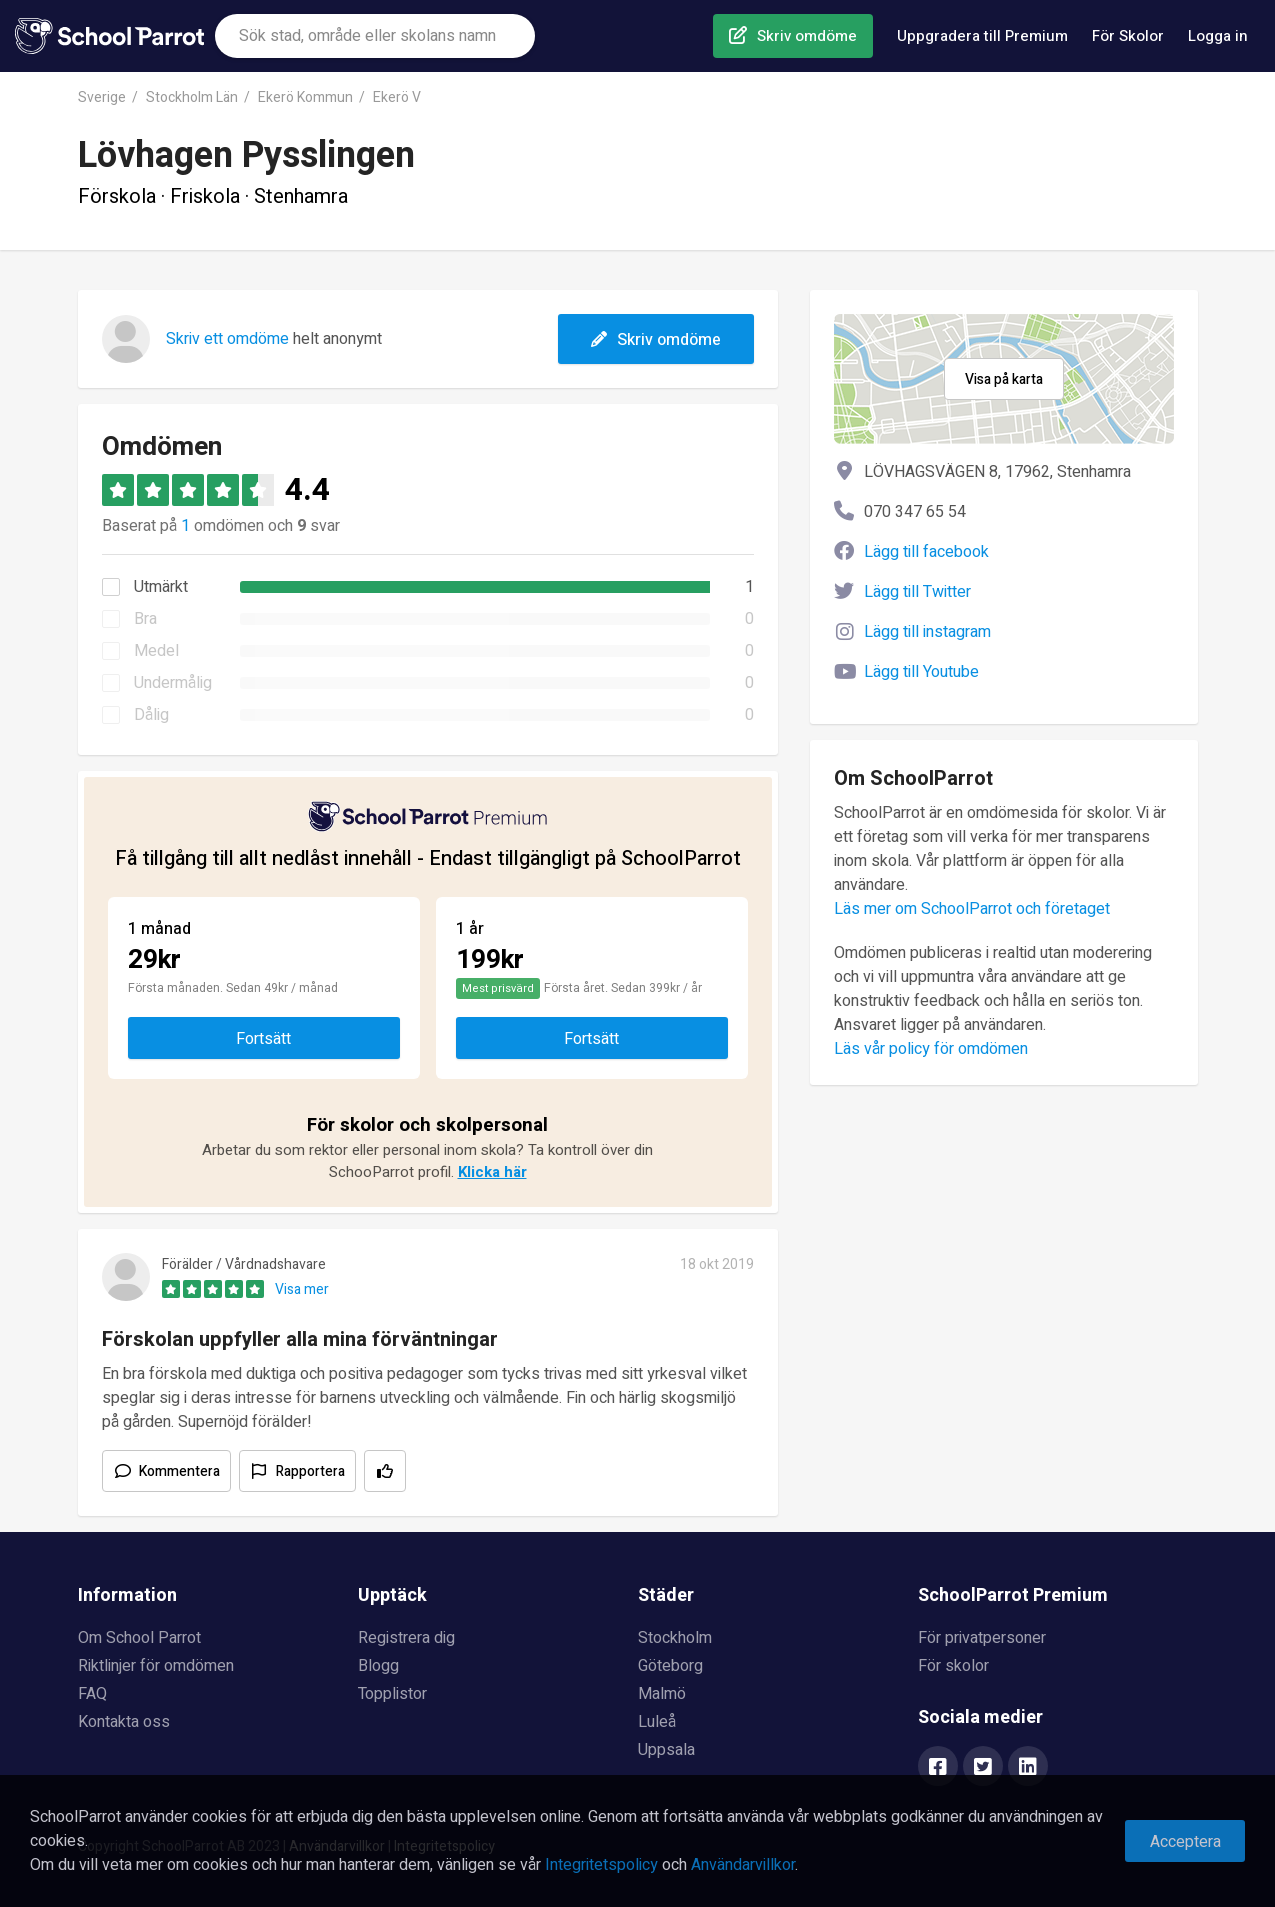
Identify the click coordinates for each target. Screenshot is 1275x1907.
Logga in (1218, 36)
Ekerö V (397, 97)
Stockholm (675, 1638)
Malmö (662, 1694)
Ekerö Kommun (305, 97)
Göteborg (670, 1666)
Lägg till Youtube (921, 672)
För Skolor (1128, 36)
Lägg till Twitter (917, 592)
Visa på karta (1004, 379)
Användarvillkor (743, 1865)
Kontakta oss (124, 1722)
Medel (156, 651)
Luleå (657, 1722)
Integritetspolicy (601, 1865)
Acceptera (1185, 1842)
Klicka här (492, 1172)
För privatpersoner (982, 1638)
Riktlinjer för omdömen (156, 1666)
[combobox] (375, 36)
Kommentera (179, 1471)
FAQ (92, 1694)
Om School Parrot (139, 1638)
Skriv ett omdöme (227, 339)
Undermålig (173, 683)
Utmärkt (161, 587)
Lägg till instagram (927, 632)
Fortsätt (263, 1039)
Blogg (378, 1666)
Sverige (102, 97)
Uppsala (666, 1750)
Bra (145, 619)
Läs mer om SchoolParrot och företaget (972, 909)
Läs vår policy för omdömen (931, 1049)
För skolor (953, 1666)
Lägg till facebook (926, 552)
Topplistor (392, 1694)
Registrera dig (406, 1638)
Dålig (151, 715)
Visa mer (302, 1289)
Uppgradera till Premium (982, 36)
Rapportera (310, 1471)
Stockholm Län (192, 97)
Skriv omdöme (807, 36)
